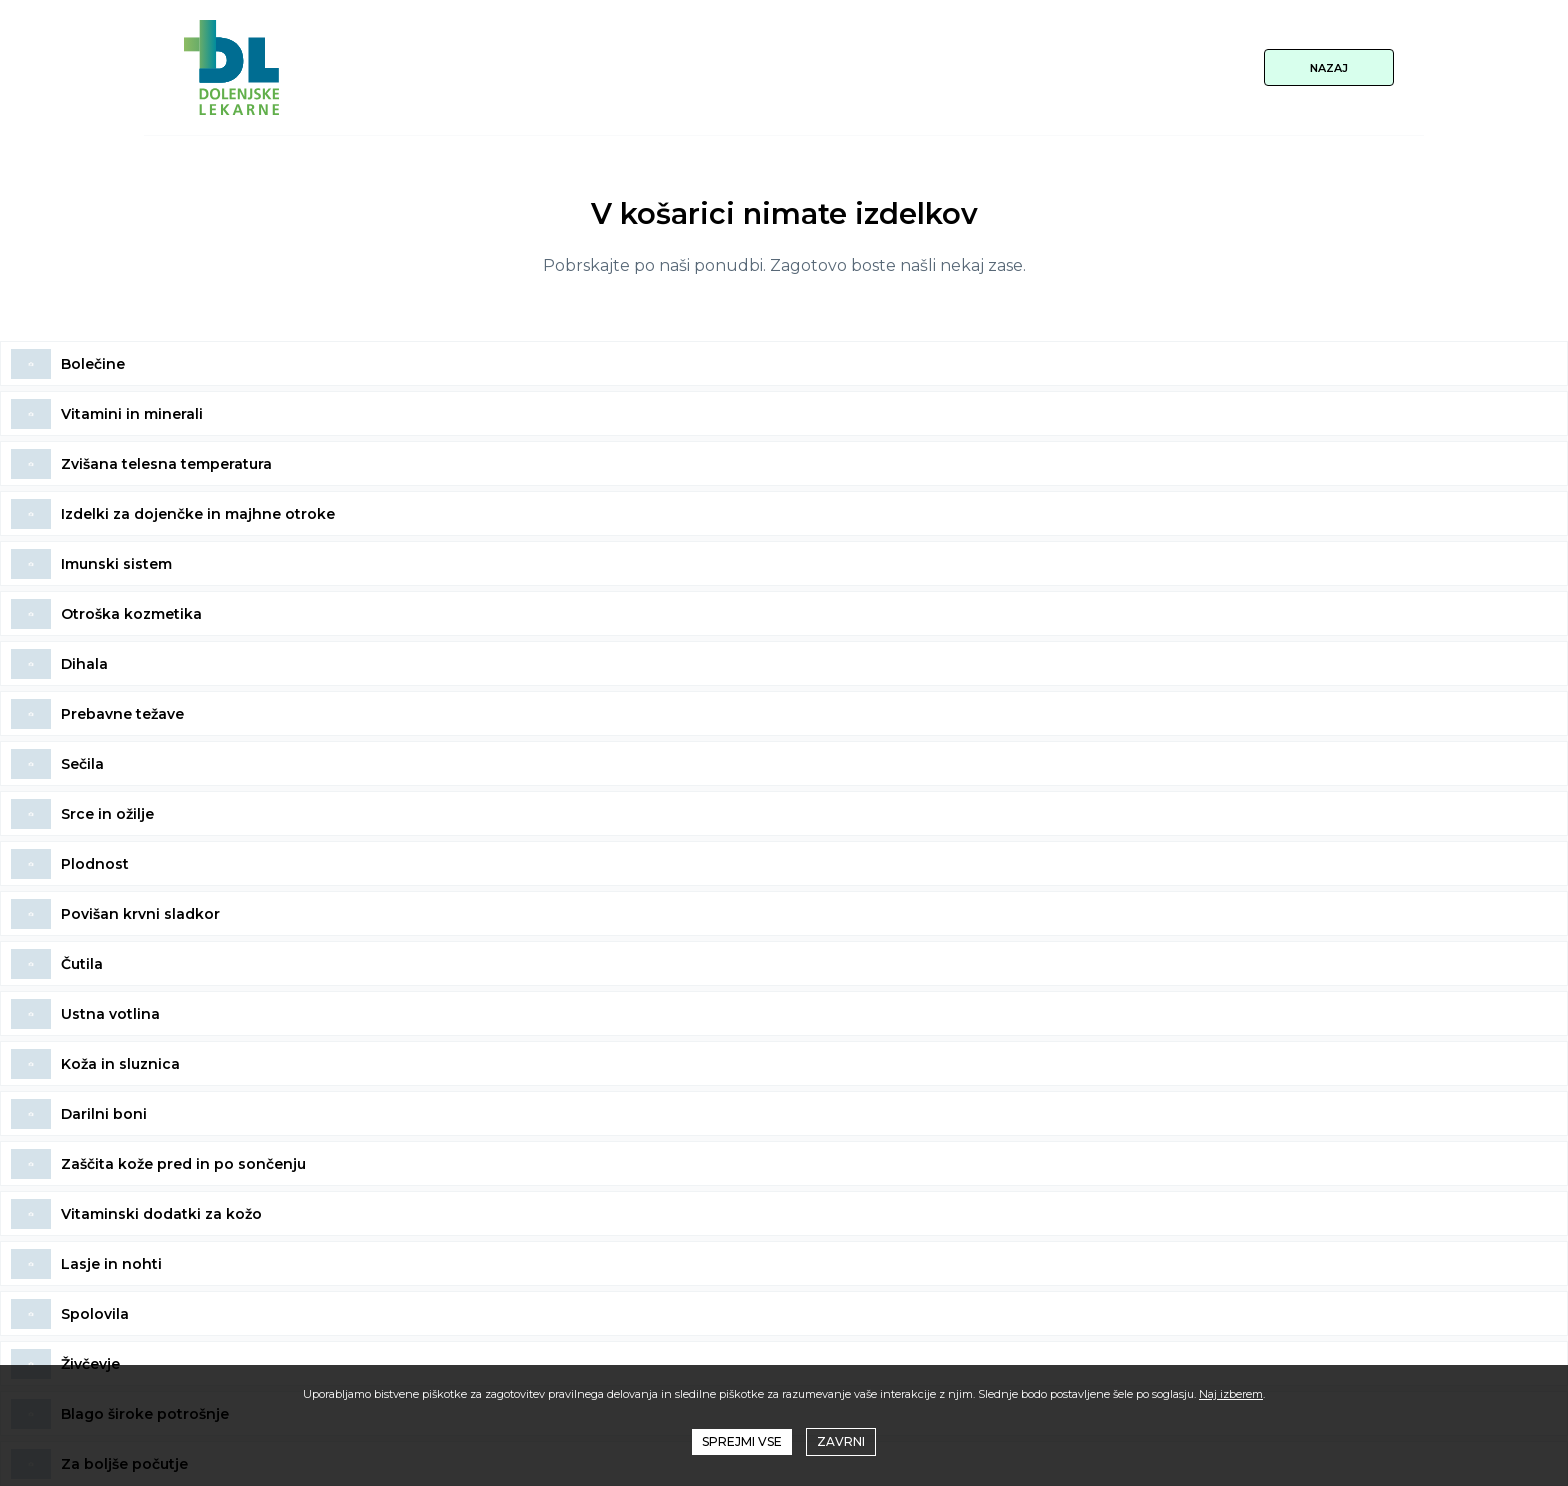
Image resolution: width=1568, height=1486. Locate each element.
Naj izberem (1231, 1394)
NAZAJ (1329, 68)
